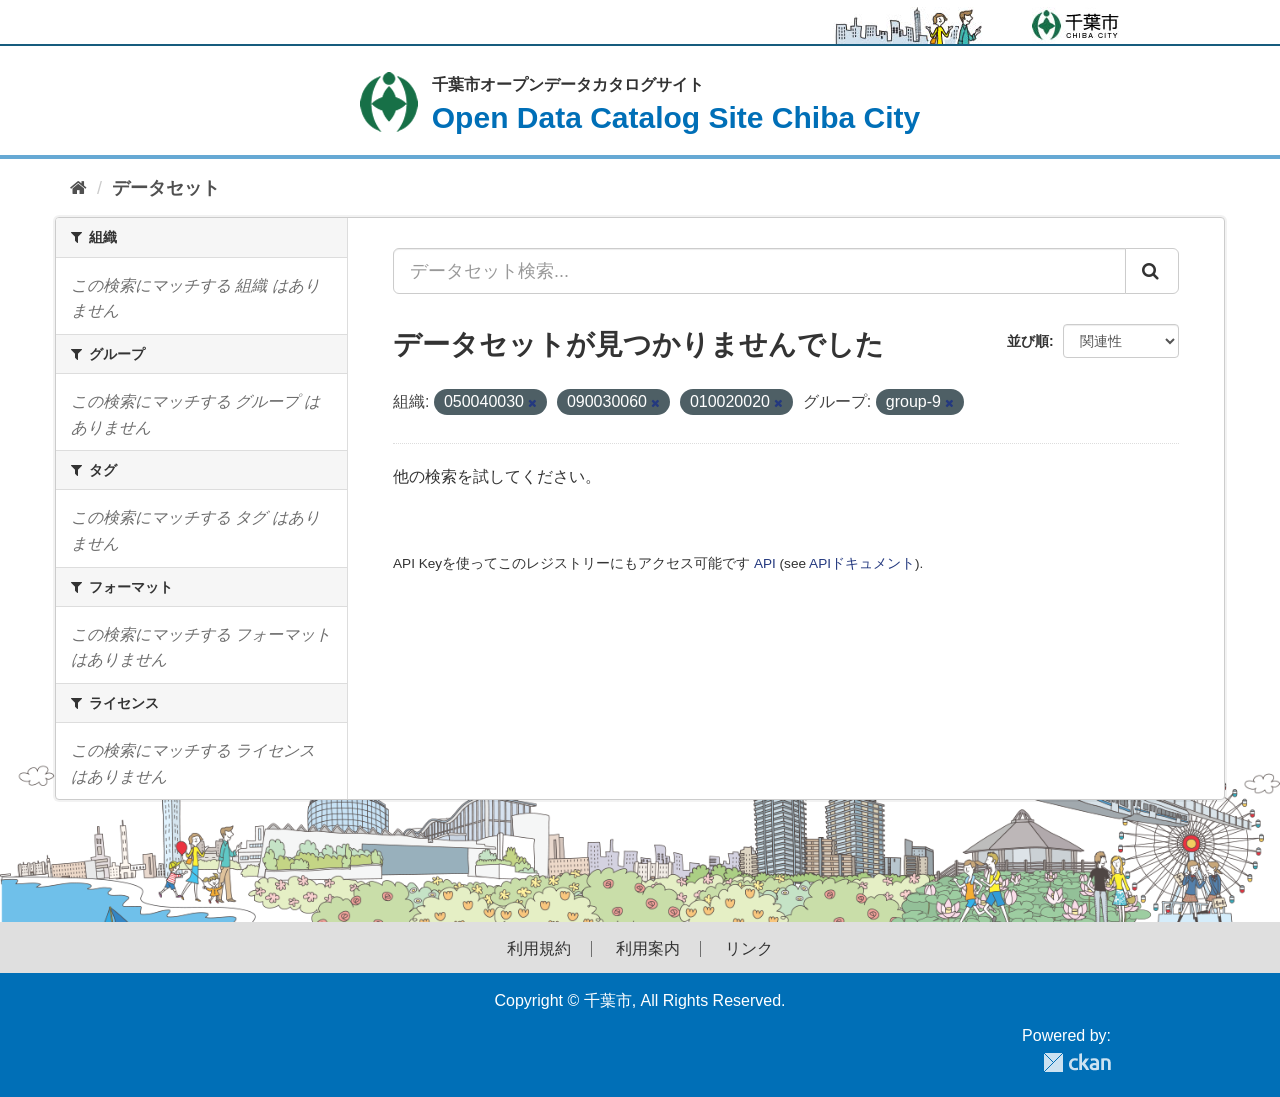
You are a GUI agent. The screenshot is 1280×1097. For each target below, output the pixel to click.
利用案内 (648, 949)
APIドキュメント (862, 563)
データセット (166, 188)
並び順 (1028, 341)
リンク (749, 949)
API (765, 563)
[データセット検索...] (759, 271)
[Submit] (1152, 271)
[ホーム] (78, 188)
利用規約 (539, 949)
